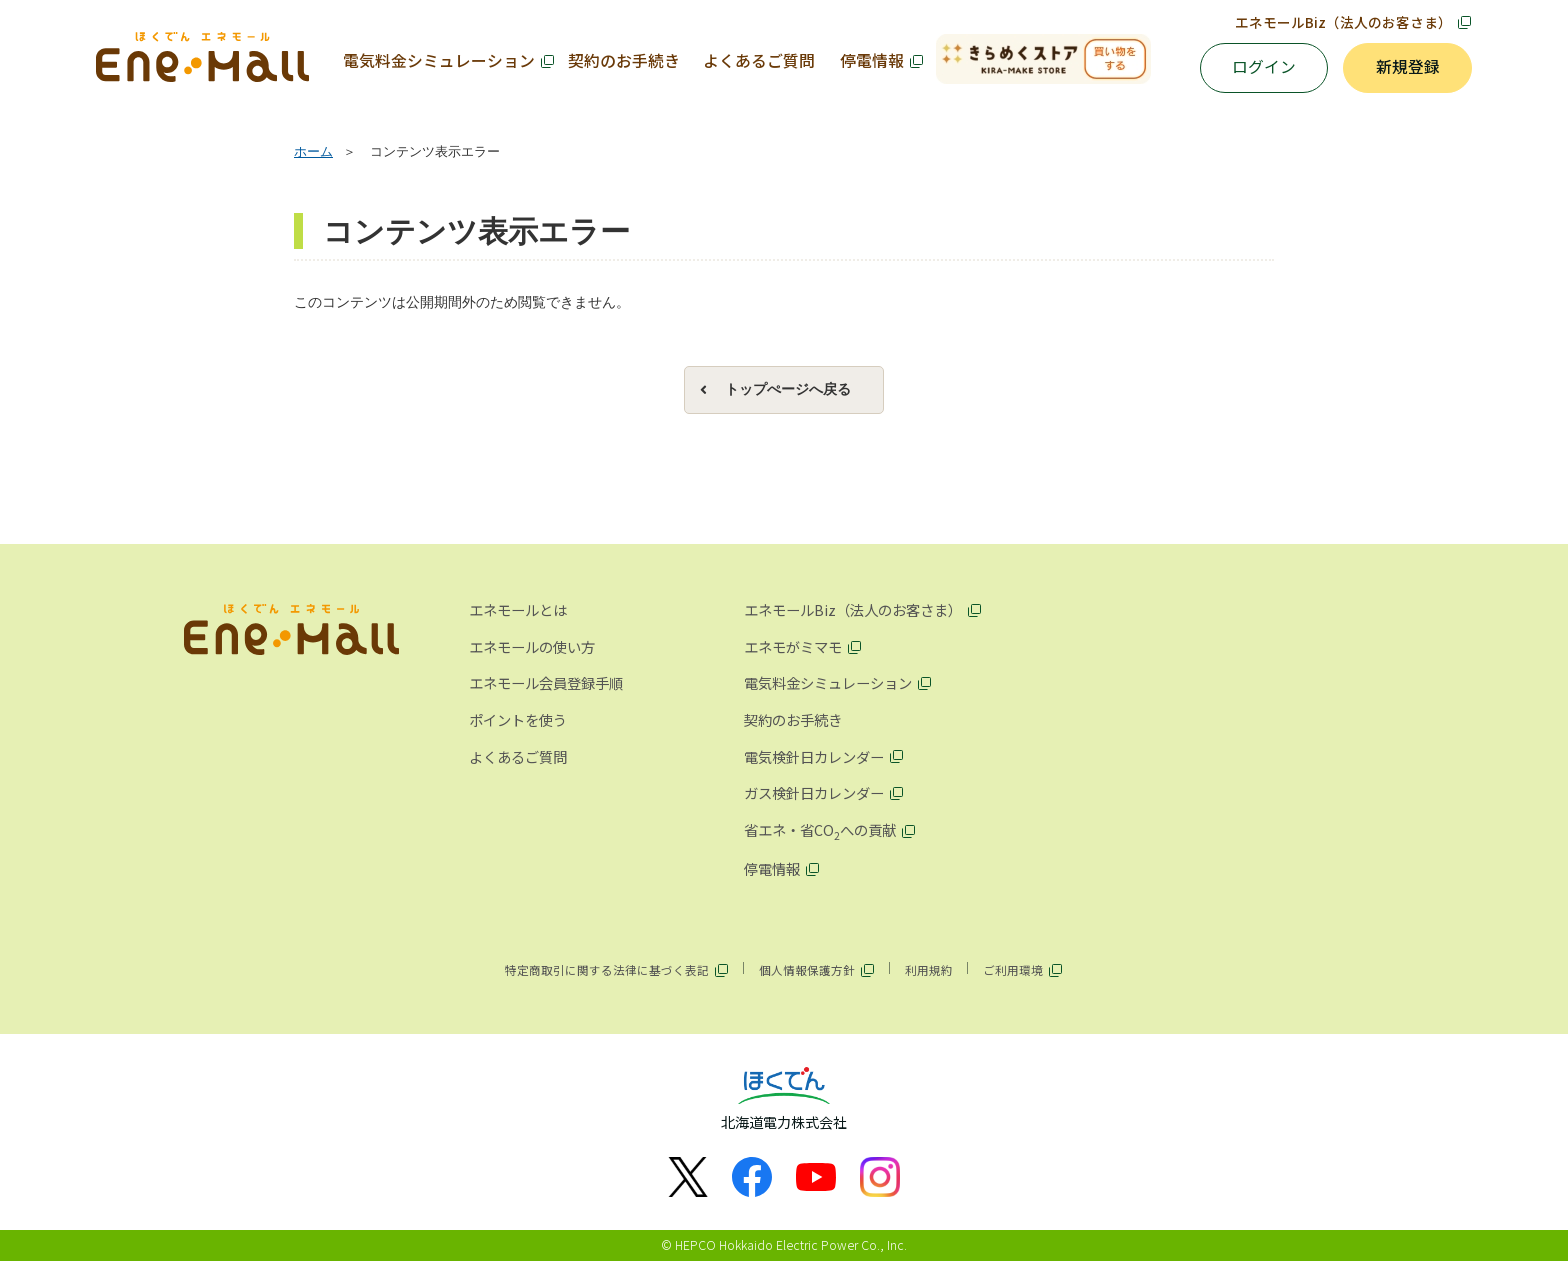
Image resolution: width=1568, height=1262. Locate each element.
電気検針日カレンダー (814, 756)
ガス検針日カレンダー (814, 793)
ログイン (1264, 68)
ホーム (313, 153)
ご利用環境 (1013, 970)
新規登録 (1408, 68)
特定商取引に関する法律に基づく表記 (607, 970)
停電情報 (871, 60)
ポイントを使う (518, 720)
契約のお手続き (623, 60)
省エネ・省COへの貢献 (820, 831)
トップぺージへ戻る (788, 389)
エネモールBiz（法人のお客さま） (1343, 22)
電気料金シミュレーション (439, 60)
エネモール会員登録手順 (546, 683)
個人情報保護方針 (807, 970)
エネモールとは (518, 610)
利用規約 (929, 970)
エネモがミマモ (793, 646)
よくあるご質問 (759, 60)
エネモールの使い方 (532, 646)
